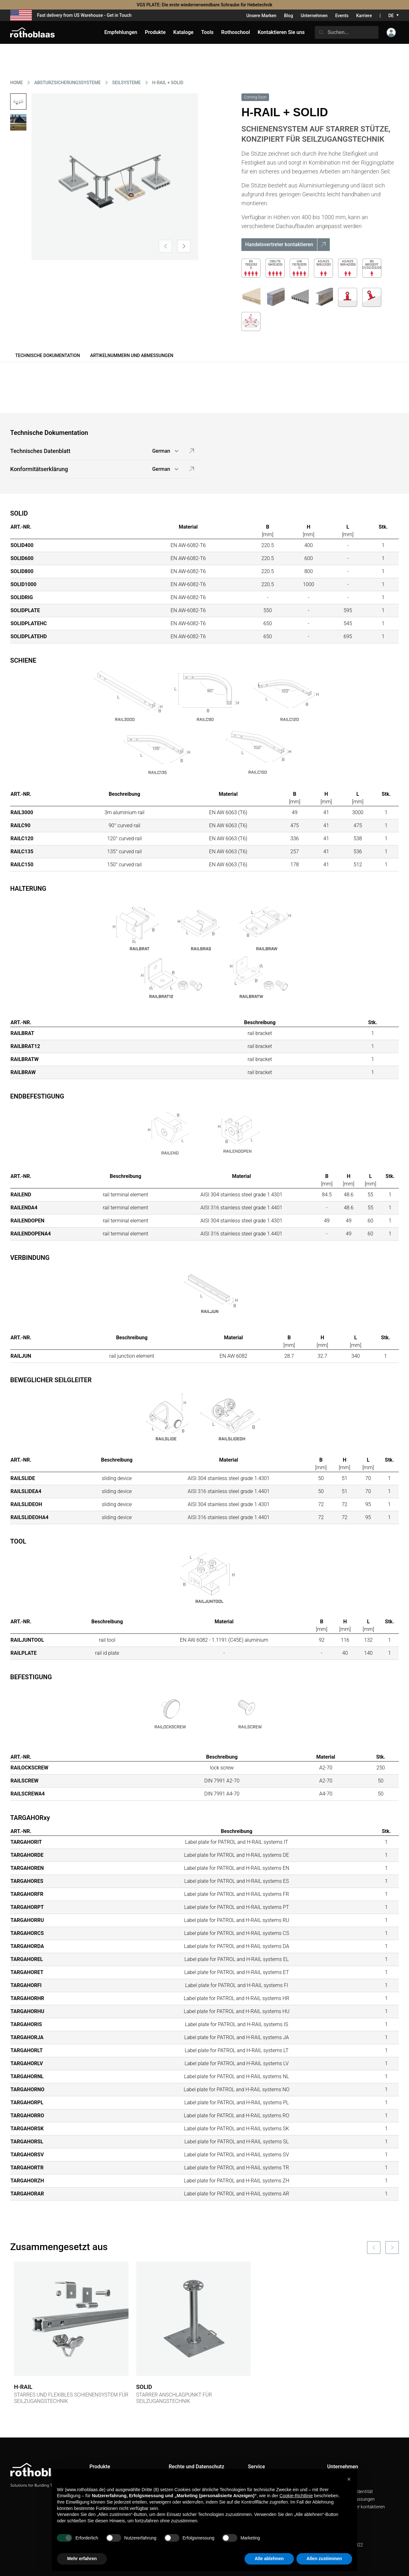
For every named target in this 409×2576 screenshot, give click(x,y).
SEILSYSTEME (126, 82)
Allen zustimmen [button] (324, 2558)
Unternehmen (314, 15)
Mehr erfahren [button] (82, 2558)
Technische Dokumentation (47, 355)
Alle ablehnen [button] (269, 2558)
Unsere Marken (261, 15)
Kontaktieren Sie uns (281, 32)
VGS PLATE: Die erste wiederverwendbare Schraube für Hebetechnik (205, 4)
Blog (288, 15)
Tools (207, 32)
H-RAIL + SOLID (168, 82)
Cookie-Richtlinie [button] (296, 2495)
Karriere (364, 15)
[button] (349, 2479)
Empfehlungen (120, 32)
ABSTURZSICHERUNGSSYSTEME (67, 82)
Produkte (155, 32)
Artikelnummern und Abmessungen (131, 355)
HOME (16, 82)
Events (342, 15)
